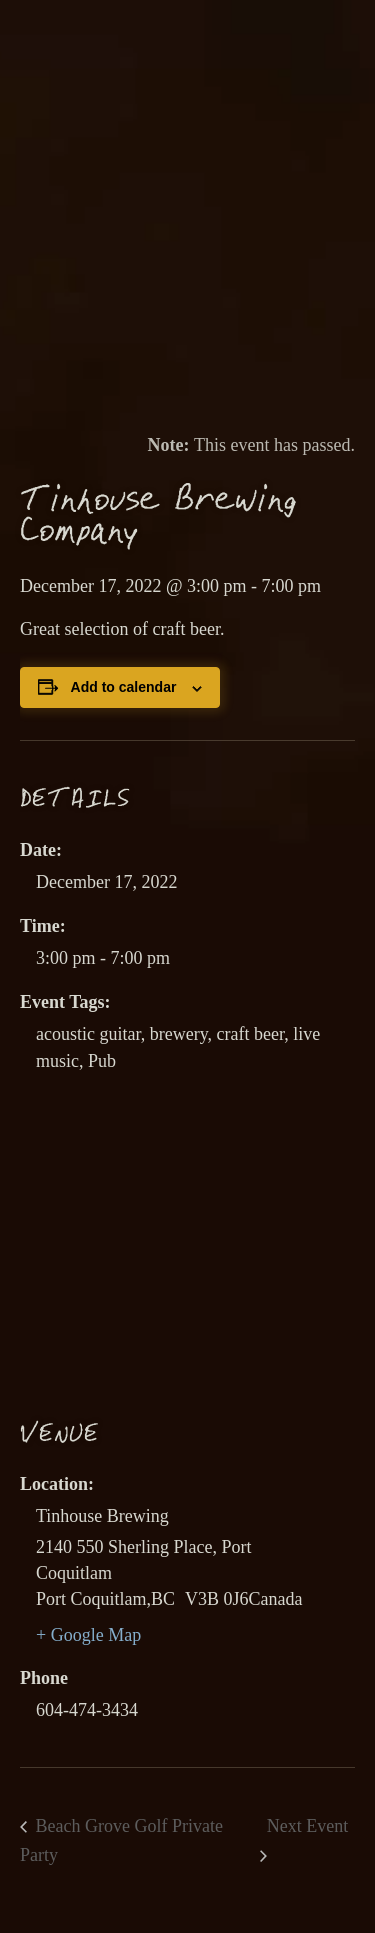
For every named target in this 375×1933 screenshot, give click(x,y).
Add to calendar (124, 687)
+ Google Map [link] (88, 1635)
